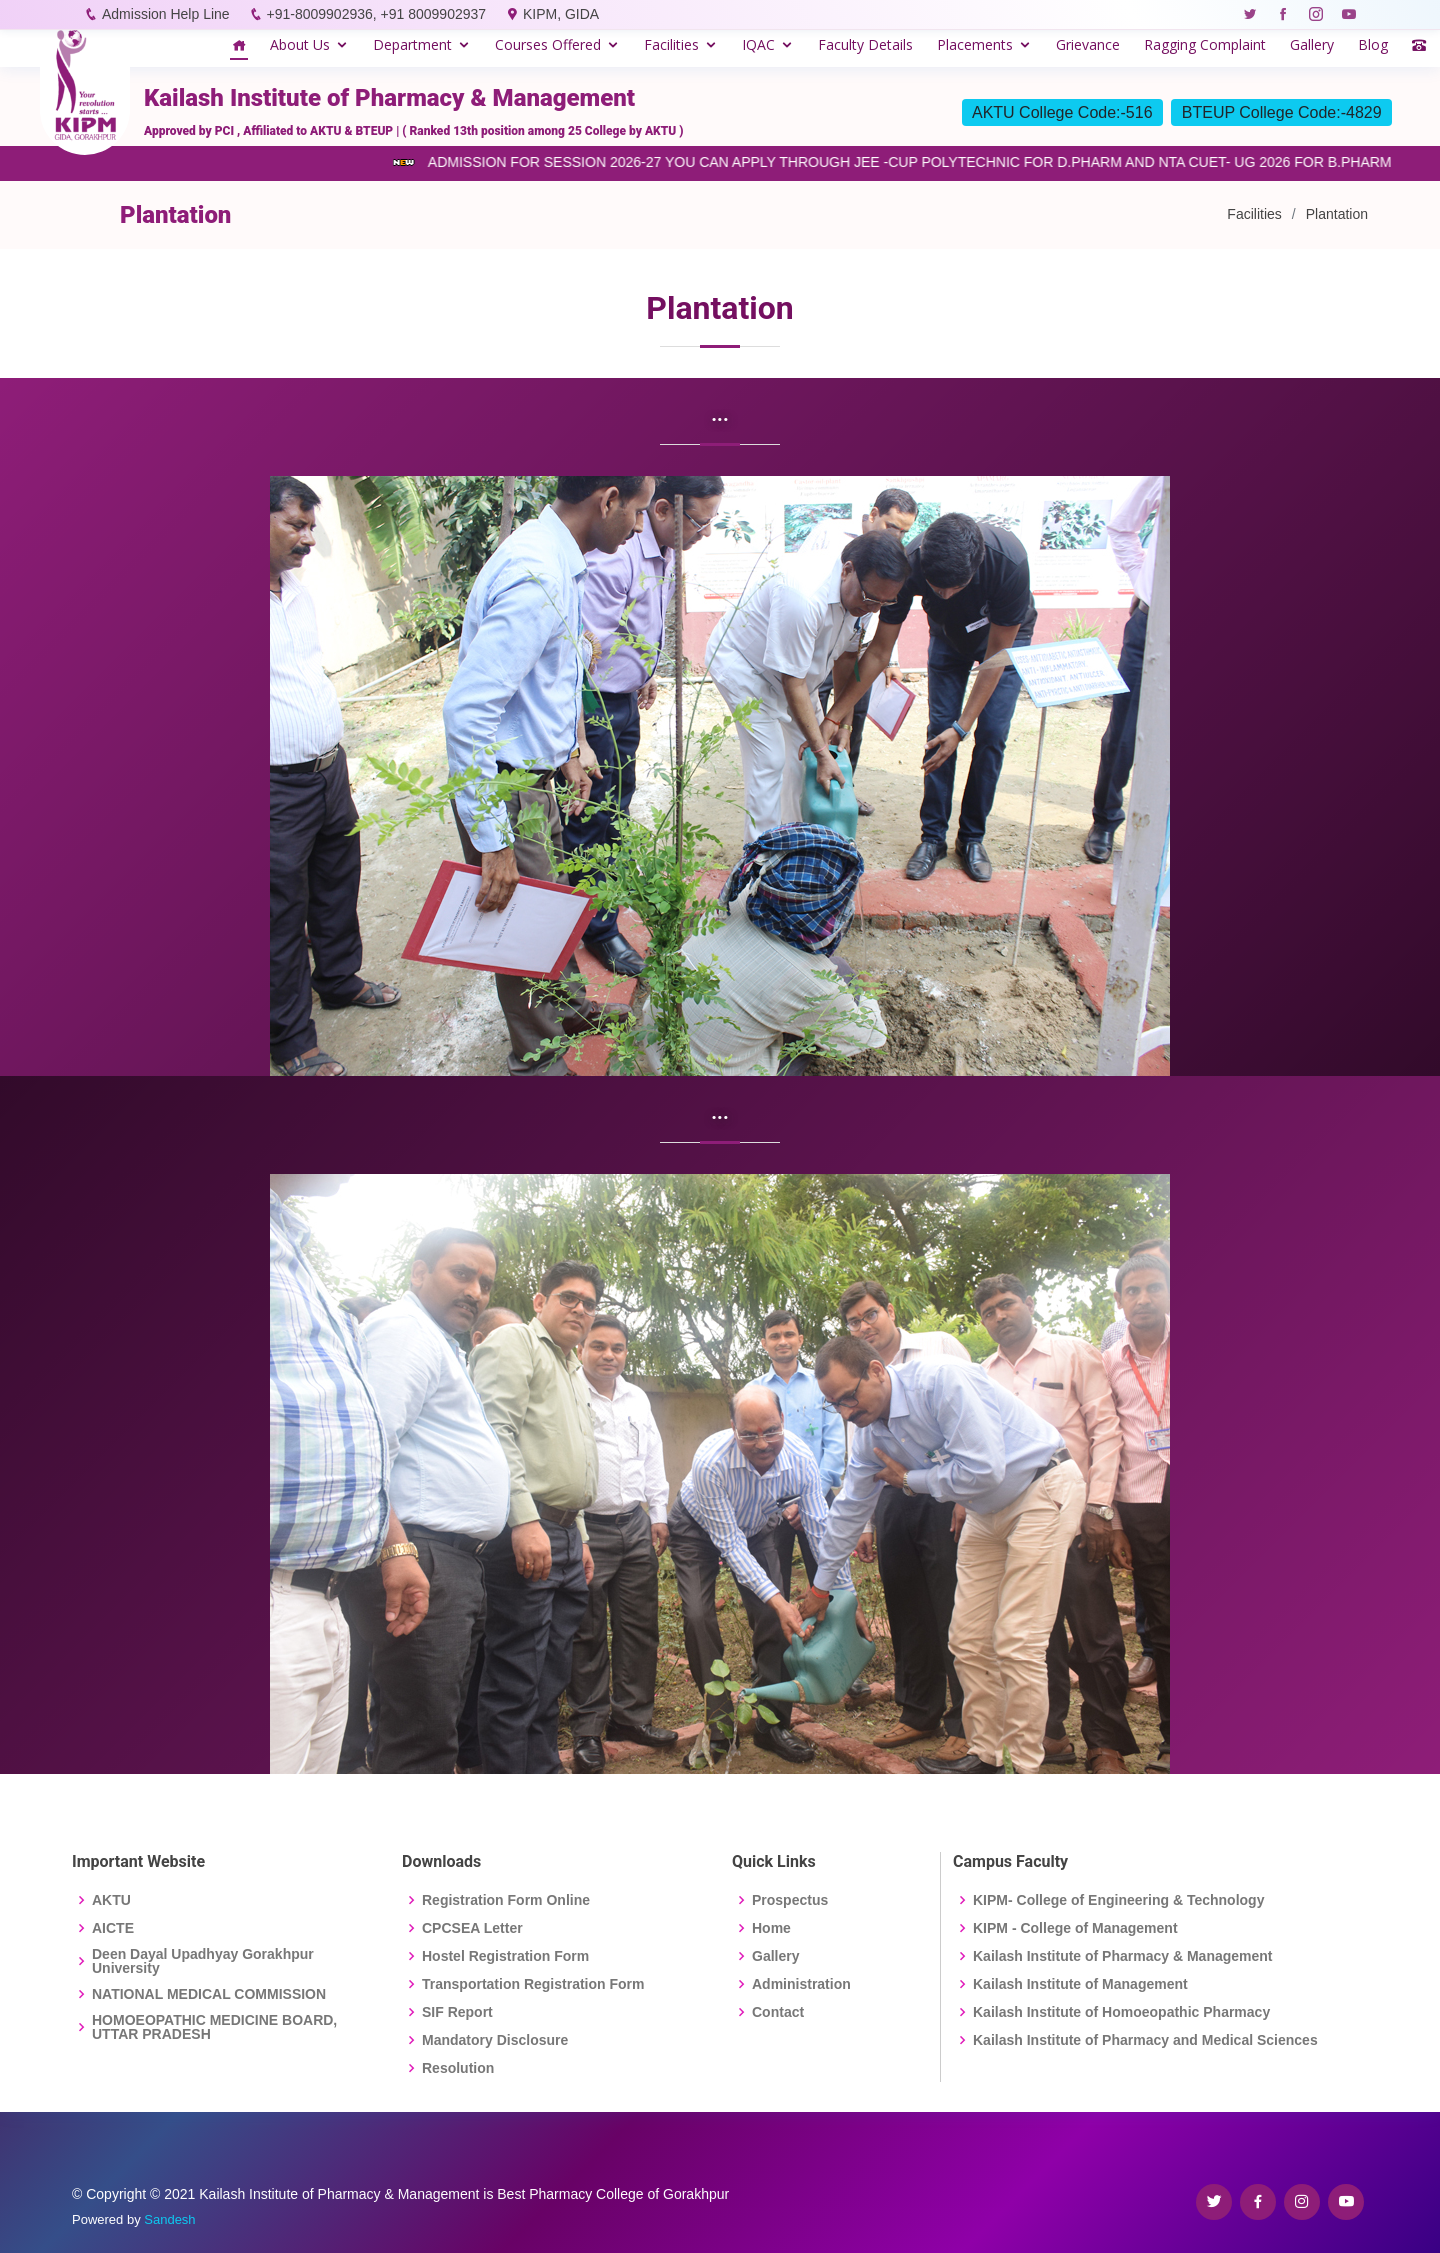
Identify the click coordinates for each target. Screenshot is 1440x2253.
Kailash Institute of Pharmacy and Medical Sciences (1145, 2040)
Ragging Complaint (1205, 44)
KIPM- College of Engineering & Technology (1118, 1900)
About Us (300, 44)
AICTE (113, 1928)
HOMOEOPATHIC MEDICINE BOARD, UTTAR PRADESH (214, 2027)
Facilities (671, 44)
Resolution (458, 2068)
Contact (778, 2012)
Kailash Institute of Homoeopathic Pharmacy (1121, 2012)
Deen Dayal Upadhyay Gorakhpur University (203, 1961)
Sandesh (169, 2219)
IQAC (758, 44)
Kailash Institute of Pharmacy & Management (1123, 1956)
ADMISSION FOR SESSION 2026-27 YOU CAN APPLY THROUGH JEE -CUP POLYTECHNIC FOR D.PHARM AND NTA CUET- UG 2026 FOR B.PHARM (915, 162)
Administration (801, 1984)
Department (412, 44)
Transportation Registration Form (533, 1984)
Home (771, 1928)
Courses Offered (548, 44)
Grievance (1088, 44)
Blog (1373, 44)
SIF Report (457, 2012)
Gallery (1312, 44)
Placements (975, 44)
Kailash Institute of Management (1080, 1984)
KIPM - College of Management (1075, 1928)
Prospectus (790, 1900)
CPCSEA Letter (472, 1928)
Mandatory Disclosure (495, 2040)
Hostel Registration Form (505, 1956)
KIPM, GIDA (561, 14)
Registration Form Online (506, 1900)
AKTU (111, 1900)
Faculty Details (865, 44)
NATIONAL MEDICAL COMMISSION (209, 1994)
